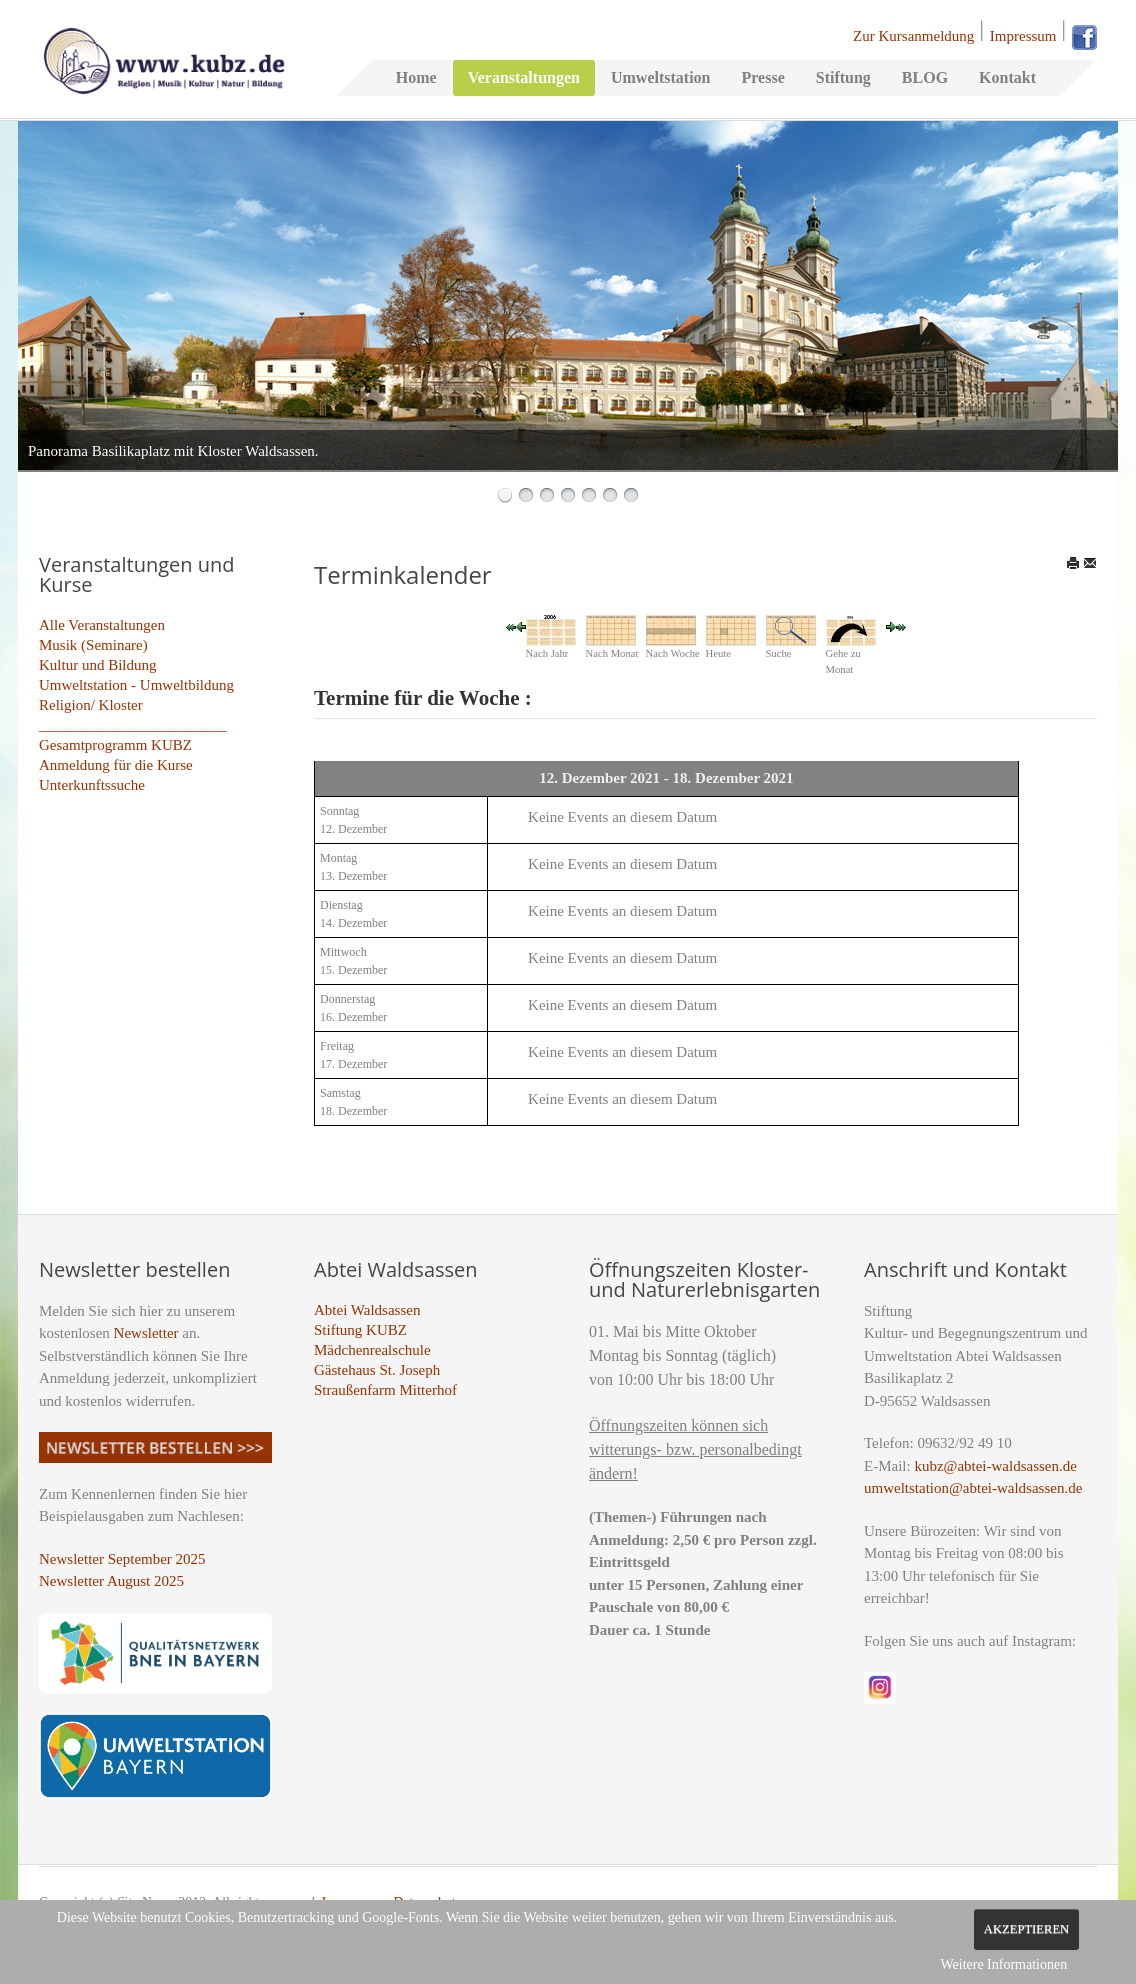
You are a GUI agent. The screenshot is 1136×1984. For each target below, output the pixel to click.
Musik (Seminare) (93, 645)
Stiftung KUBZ (360, 1330)
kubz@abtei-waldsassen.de (995, 1466)
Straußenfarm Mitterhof (385, 1390)
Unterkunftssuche (92, 785)
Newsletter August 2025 (111, 1581)
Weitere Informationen (1003, 1964)
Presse (762, 77)
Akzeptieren (1026, 1929)
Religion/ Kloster (91, 705)
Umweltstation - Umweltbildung (136, 685)
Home (416, 77)
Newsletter (146, 1333)
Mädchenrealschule (372, 1350)
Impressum (1023, 36)
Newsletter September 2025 (122, 1559)
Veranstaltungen (524, 77)
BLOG (925, 77)
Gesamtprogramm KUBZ (115, 745)
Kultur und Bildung (98, 665)
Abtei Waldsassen (367, 1310)
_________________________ (133, 725)
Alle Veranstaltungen (102, 625)
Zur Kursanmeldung (913, 36)
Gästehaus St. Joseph (377, 1370)
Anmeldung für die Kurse (116, 765)
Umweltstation (661, 77)
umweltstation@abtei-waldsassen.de (973, 1488)
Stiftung (843, 77)
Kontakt (1007, 77)
